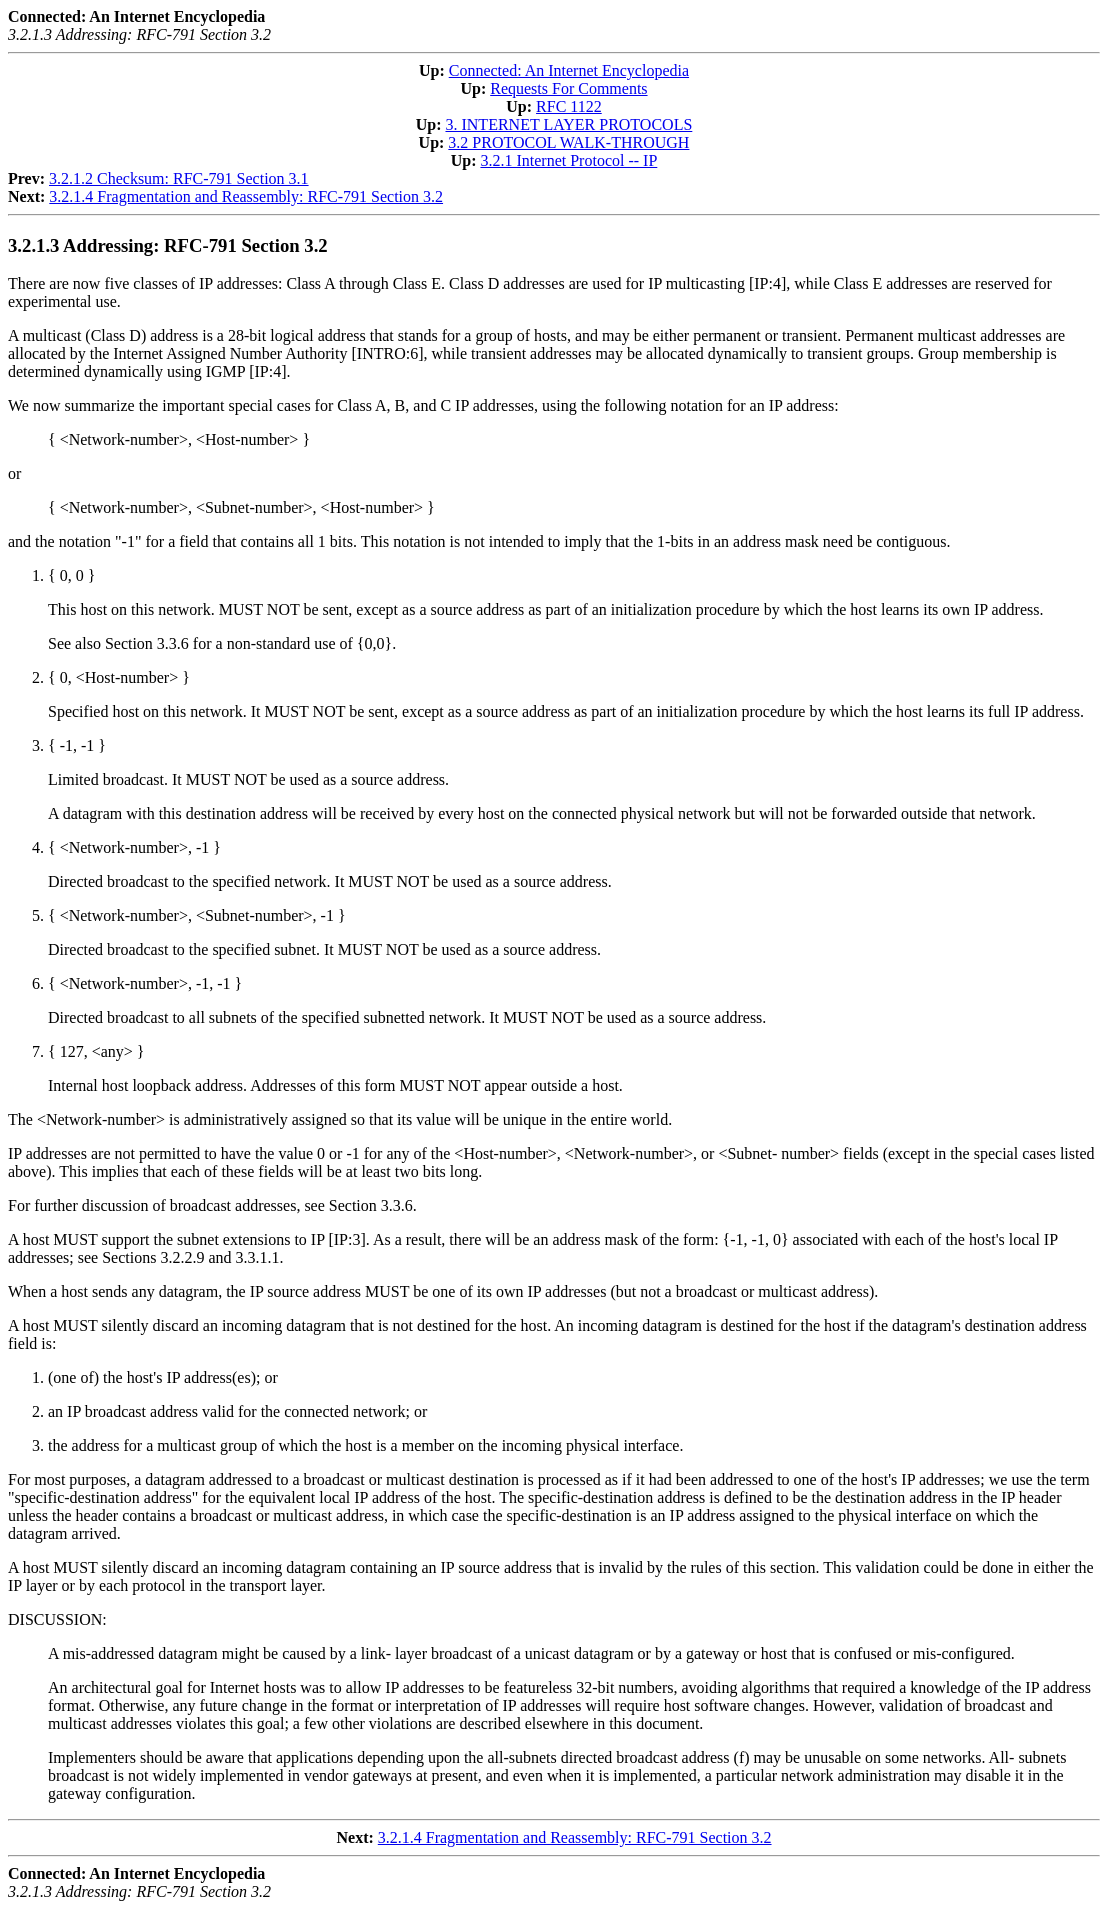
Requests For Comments (568, 88)
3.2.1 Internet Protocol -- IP (568, 160)
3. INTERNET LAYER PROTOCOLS (568, 124)
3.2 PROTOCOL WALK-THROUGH (568, 142)
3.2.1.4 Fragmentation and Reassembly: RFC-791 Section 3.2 (246, 196)
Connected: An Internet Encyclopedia (569, 70)
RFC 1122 (569, 106)
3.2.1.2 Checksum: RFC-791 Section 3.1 (179, 178)
